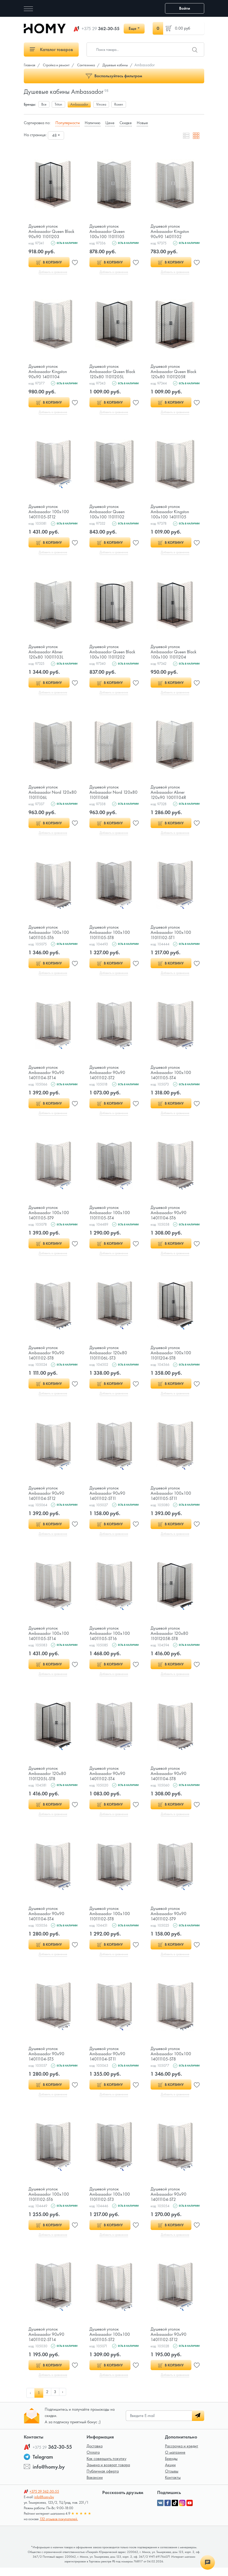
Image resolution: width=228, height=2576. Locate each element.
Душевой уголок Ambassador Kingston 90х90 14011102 (170, 231)
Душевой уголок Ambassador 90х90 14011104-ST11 (107, 2060)
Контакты (173, 2486)
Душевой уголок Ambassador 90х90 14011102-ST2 (107, 1075)
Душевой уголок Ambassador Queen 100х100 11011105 (107, 231)
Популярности (67, 122)
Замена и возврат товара (108, 2473)
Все (44, 104)
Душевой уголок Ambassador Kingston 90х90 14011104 (47, 372)
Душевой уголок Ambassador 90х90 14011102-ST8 (46, 1357)
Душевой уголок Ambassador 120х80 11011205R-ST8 (169, 1638)
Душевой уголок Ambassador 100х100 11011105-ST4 (109, 1216)
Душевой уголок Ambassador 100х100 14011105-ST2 (109, 2342)
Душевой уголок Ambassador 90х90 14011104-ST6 (168, 1216)
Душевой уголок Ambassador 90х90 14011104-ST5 (46, 2060)
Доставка (94, 2454)
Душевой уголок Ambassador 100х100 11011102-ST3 (109, 2201)
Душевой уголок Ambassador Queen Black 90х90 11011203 (52, 231)
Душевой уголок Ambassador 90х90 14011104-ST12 (46, 1497)
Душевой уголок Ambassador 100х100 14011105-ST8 (171, 2060)
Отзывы (171, 2479)
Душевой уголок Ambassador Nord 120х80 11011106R (113, 794)
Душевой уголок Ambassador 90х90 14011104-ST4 (46, 1919)
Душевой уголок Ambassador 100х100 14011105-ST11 (171, 1497)
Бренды (171, 2467)
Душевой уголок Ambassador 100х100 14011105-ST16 (109, 1638)
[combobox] (56, 135)
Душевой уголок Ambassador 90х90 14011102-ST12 (168, 2342)
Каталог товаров (51, 49)
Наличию (92, 122)
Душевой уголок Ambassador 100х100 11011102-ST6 (48, 2201)
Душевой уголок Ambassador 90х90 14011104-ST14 (46, 1075)
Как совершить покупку (106, 2467)
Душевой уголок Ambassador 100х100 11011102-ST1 (171, 935)
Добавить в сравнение (53, 272)
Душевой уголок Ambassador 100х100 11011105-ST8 (109, 935)
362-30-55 (100, 28)
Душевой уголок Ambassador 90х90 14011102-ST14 (46, 2342)
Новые (142, 122)
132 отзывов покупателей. (58, 2527)
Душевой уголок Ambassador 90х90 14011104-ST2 (168, 2201)
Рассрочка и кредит (181, 2454)
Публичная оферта (103, 2479)
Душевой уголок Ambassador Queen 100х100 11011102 (107, 512)
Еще (132, 28)
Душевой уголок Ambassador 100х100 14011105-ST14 (48, 1638)
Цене (110, 122)
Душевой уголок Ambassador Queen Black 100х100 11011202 (112, 653)
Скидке (125, 122)
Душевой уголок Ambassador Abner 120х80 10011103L (45, 653)
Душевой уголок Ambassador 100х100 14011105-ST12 (48, 512)
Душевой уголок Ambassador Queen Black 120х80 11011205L (112, 372)
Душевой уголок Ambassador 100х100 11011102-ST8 (109, 1919)
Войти (184, 8)
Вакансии (95, 2486)
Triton (58, 104)
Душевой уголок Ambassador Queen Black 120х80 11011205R (174, 372)
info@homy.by (49, 2475)
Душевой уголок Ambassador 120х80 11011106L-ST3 (108, 1357)
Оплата (93, 2460)
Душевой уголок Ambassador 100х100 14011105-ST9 (48, 1216)
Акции (170, 2473)
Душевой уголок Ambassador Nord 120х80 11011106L (52, 794)
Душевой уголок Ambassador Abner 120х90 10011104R (168, 794)
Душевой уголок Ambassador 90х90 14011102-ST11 (107, 1497)
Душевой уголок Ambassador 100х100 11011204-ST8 (171, 1357)
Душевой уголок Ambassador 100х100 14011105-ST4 (171, 1075)
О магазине (175, 2460)
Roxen (118, 104)
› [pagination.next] (65, 2401)
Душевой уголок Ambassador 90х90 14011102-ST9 (168, 1919)
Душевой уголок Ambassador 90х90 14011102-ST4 (107, 1779)
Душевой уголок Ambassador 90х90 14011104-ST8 (168, 1779)
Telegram (43, 2465)
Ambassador (79, 104)
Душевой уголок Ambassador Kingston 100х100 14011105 (170, 512)
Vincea (101, 104)
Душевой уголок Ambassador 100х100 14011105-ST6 (48, 935)
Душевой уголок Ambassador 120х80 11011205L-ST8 (47, 1779)
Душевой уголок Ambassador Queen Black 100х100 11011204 (174, 653)
